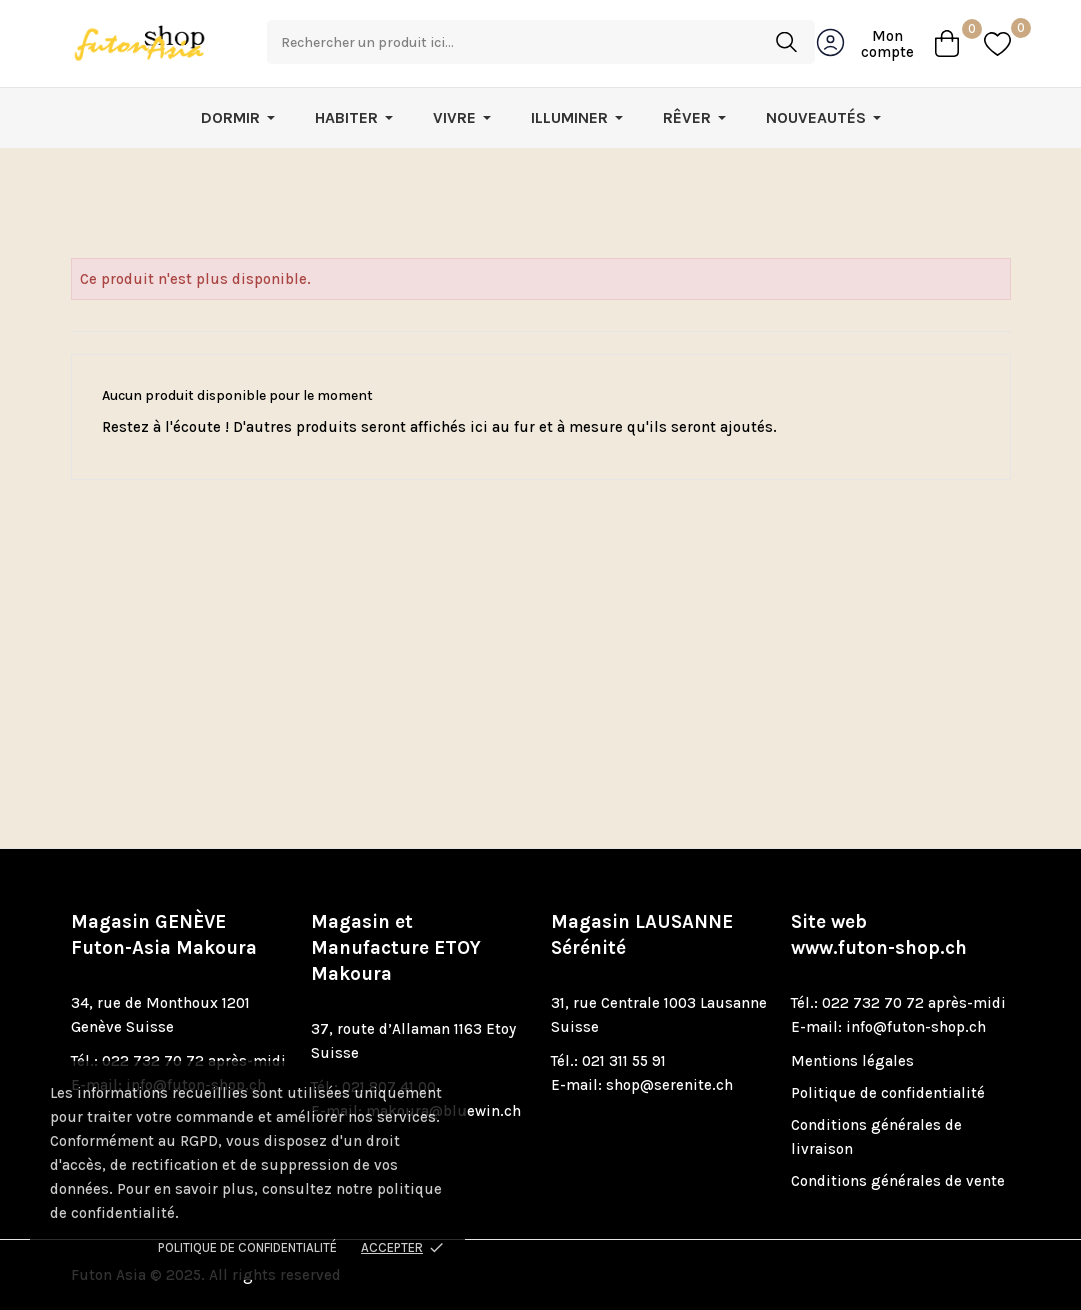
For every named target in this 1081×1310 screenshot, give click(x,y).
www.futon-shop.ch (879, 948)
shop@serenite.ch (669, 1085)
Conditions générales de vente (898, 1181)
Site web (879, 935)
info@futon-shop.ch (916, 1027)
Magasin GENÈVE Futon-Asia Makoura (164, 935)
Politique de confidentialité (247, 1247)
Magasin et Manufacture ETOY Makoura (396, 948)
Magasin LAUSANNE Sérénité (642, 935)
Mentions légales (852, 1061)
